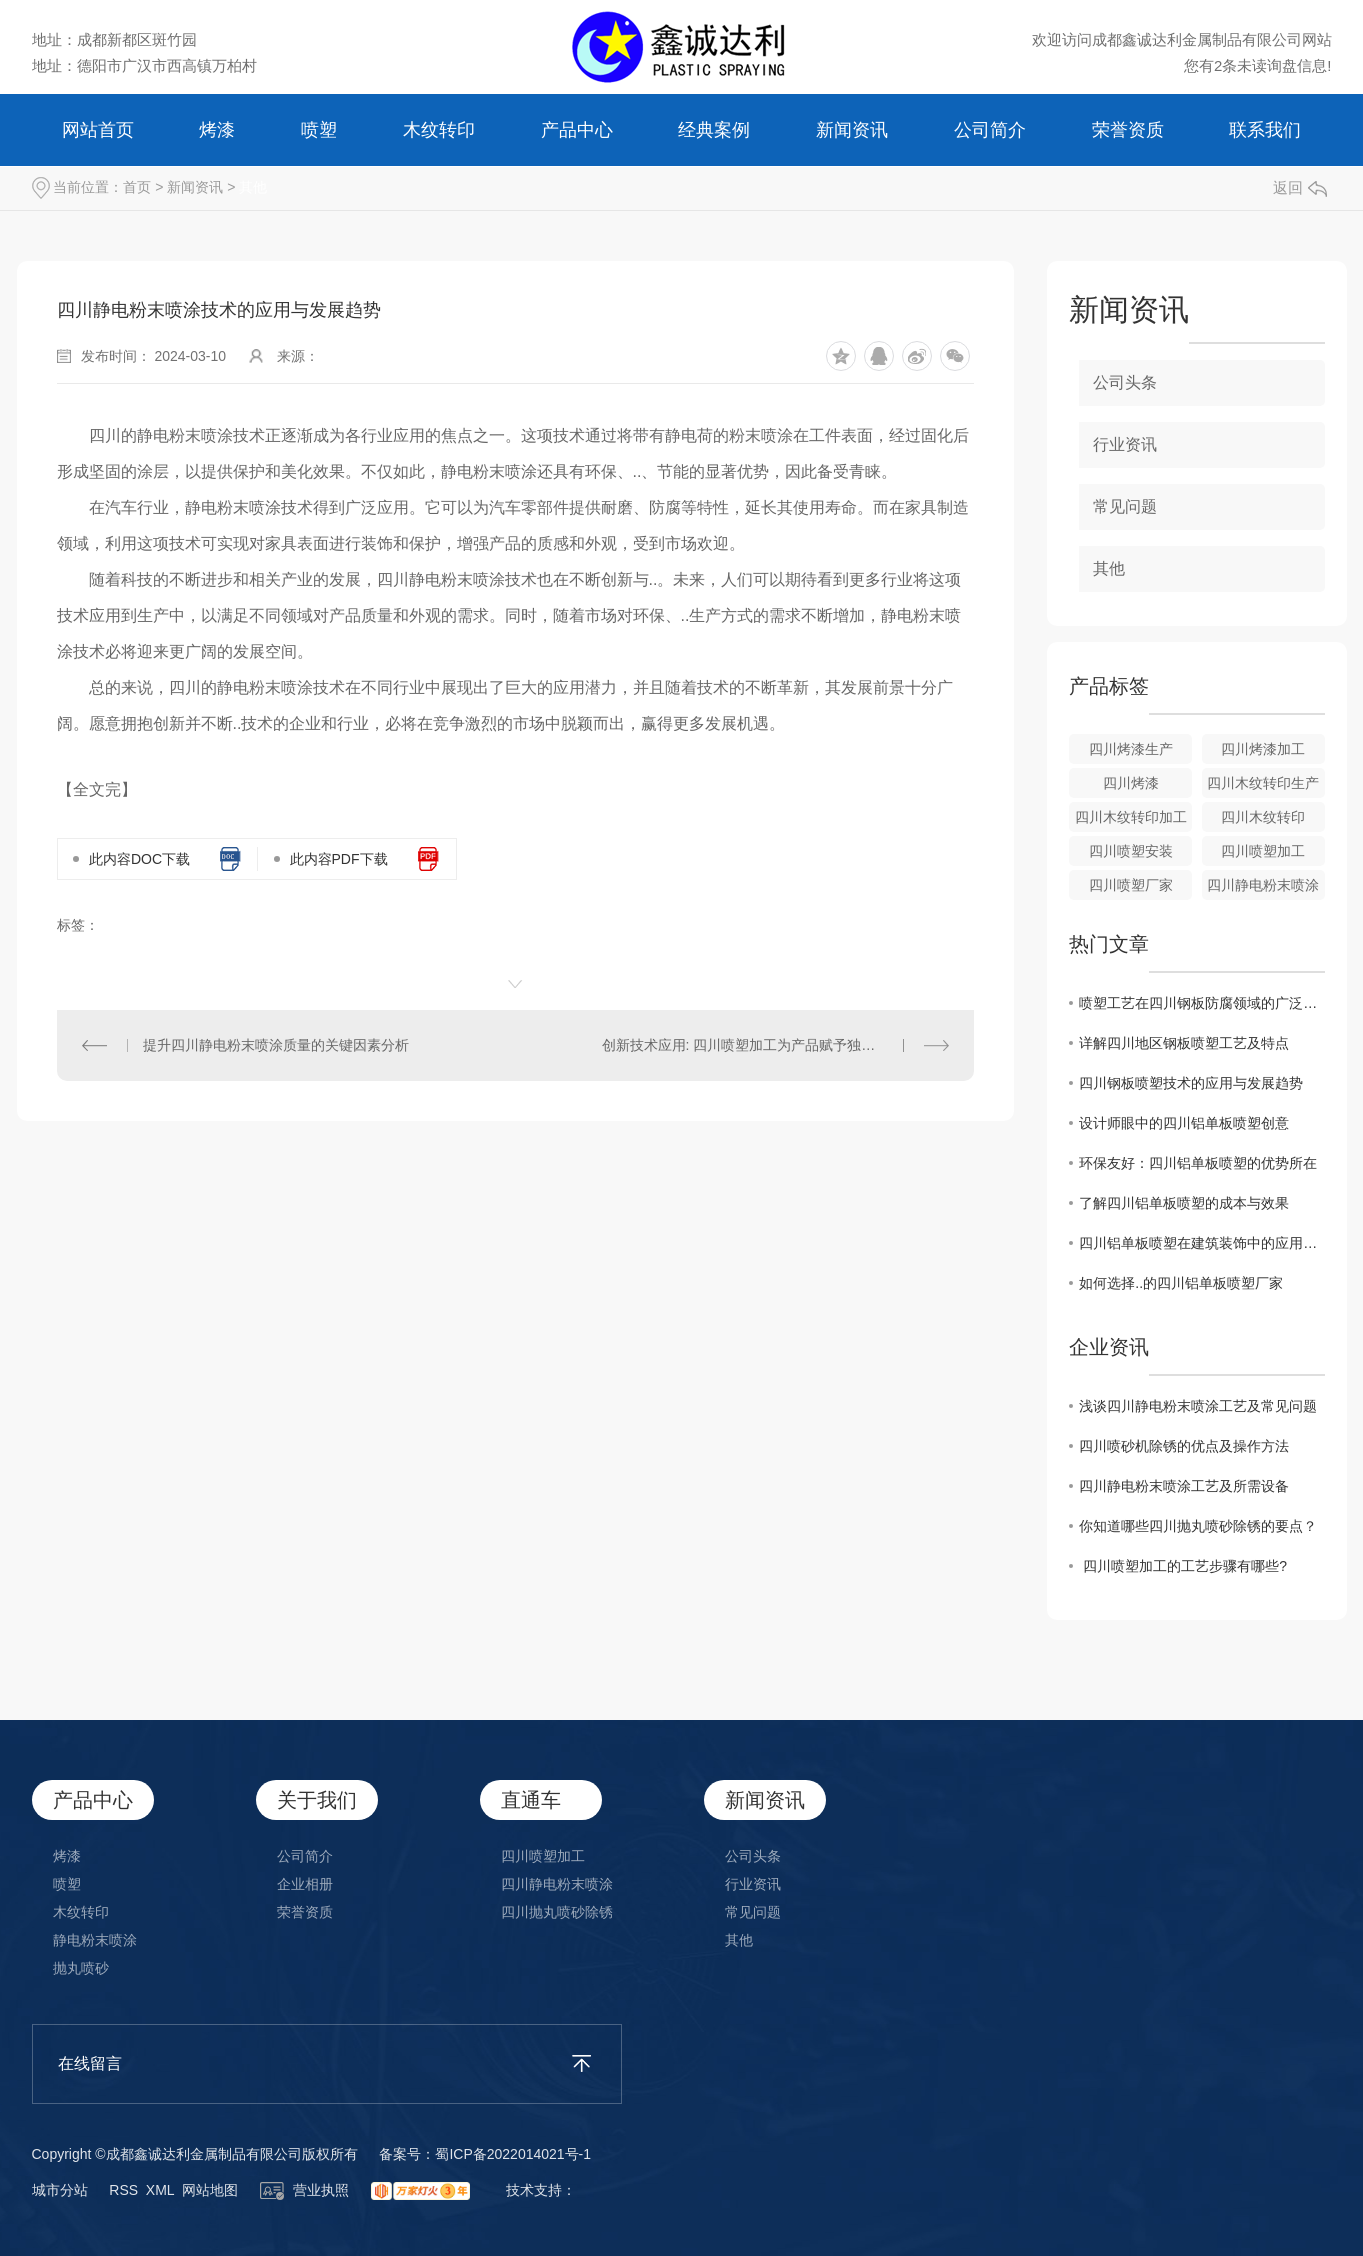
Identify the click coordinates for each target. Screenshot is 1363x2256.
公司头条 (1125, 382)
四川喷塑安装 (1131, 851)
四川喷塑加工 (1263, 851)
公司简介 (990, 130)
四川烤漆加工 (1263, 749)
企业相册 (305, 1884)
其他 (253, 187)
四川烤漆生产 (1131, 749)
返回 (1300, 187)
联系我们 (1265, 130)
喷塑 (319, 130)
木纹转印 (439, 130)
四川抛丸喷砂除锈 (557, 1912)
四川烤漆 (1131, 783)
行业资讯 (1125, 444)
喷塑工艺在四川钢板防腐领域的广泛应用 (1201, 1003)
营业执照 (305, 2190)
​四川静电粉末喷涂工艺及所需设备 (1184, 1486)
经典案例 (714, 130)
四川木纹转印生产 (1263, 783)
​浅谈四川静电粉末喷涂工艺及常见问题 (1198, 1406)
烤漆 (217, 130)
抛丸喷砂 (81, 1968)
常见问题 (1125, 506)
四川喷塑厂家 (1131, 885)
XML (160, 2190)
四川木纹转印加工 (1131, 817)
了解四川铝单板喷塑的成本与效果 (1184, 1203)
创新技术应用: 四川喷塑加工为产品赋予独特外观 (753, 1045)
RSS (123, 2190)
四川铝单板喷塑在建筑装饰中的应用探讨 (1201, 1243)
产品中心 (577, 130)
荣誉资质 (1128, 130)
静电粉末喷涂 (95, 1940)
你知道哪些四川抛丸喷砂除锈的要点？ (1198, 1526)
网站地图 (210, 2190)
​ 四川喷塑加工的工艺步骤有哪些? (1183, 1566)
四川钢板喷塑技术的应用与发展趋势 (1191, 1083)
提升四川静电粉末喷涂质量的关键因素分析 (276, 1045)
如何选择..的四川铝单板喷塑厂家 (1181, 1283)
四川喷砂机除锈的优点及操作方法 (1184, 1446)
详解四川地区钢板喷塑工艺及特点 (1184, 1043)
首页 (137, 187)
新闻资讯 (852, 130)
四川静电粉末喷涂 (1263, 885)
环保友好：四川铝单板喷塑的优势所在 (1198, 1163)
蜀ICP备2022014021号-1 (513, 2154)
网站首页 (98, 130)
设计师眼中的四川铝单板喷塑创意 (1184, 1123)
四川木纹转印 (1263, 817)
